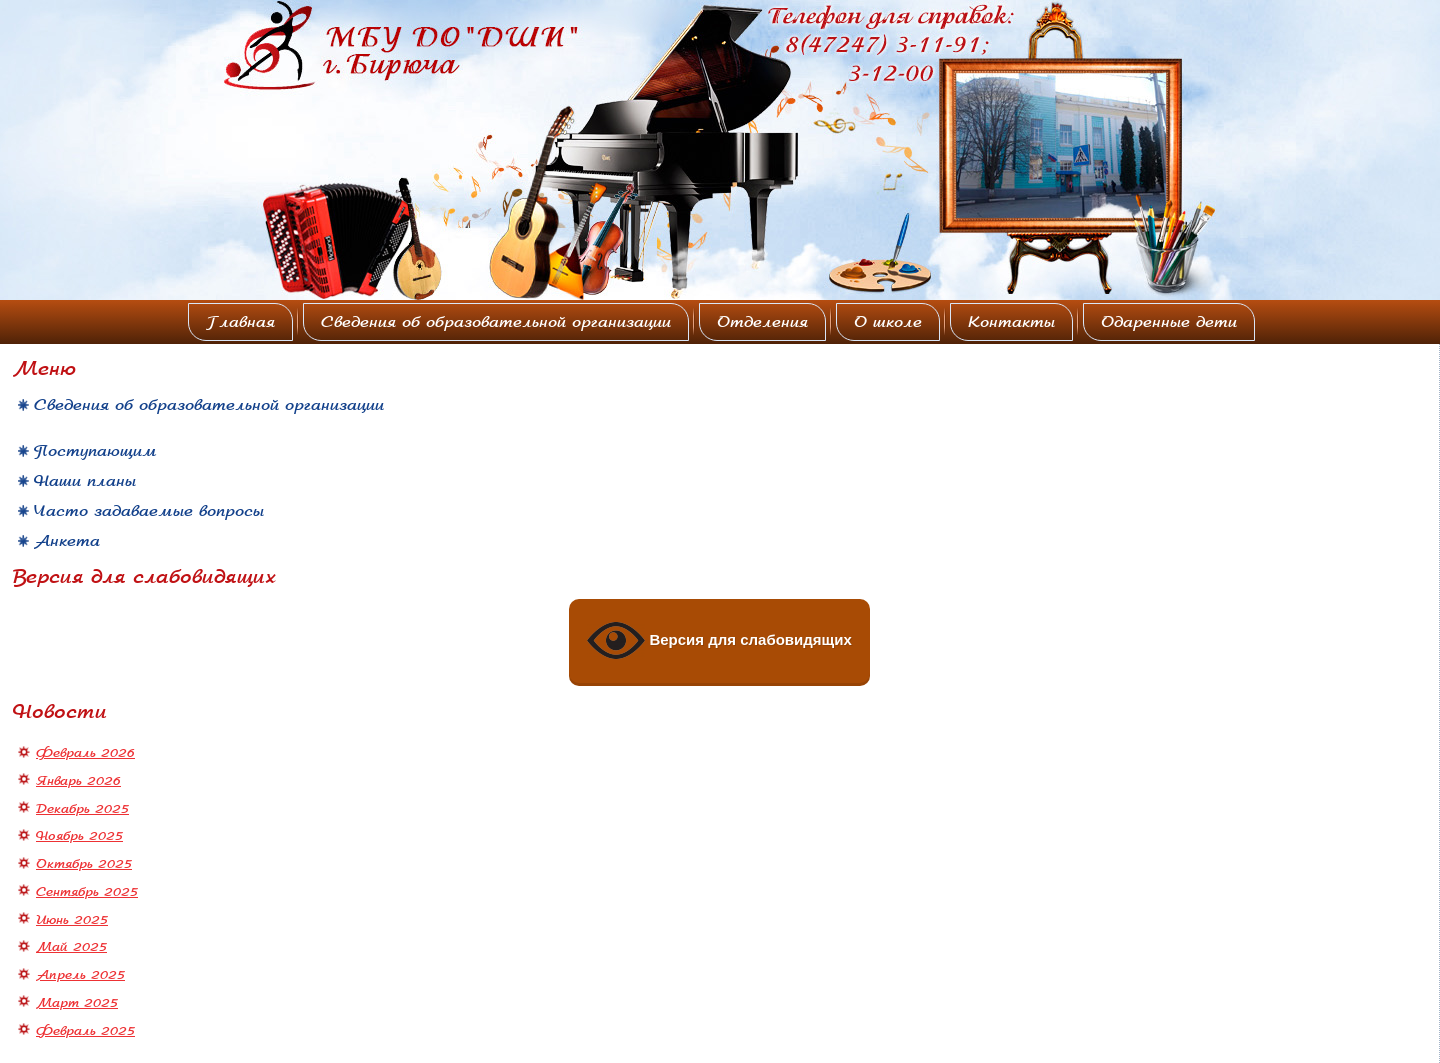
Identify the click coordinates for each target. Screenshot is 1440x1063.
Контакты (1011, 322)
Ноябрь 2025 (79, 836)
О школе (888, 322)
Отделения (762, 322)
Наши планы (85, 481)
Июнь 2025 (72, 920)
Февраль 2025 (85, 1031)
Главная (240, 322)
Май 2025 (71, 947)
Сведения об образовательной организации (496, 322)
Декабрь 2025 (82, 809)
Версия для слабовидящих (719, 641)
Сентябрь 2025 (87, 892)
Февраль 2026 (85, 753)
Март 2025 (77, 1003)
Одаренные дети (1169, 322)
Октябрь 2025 (84, 864)
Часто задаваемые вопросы (149, 511)
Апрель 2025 (80, 975)
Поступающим (95, 451)
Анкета (67, 541)
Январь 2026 (78, 781)
